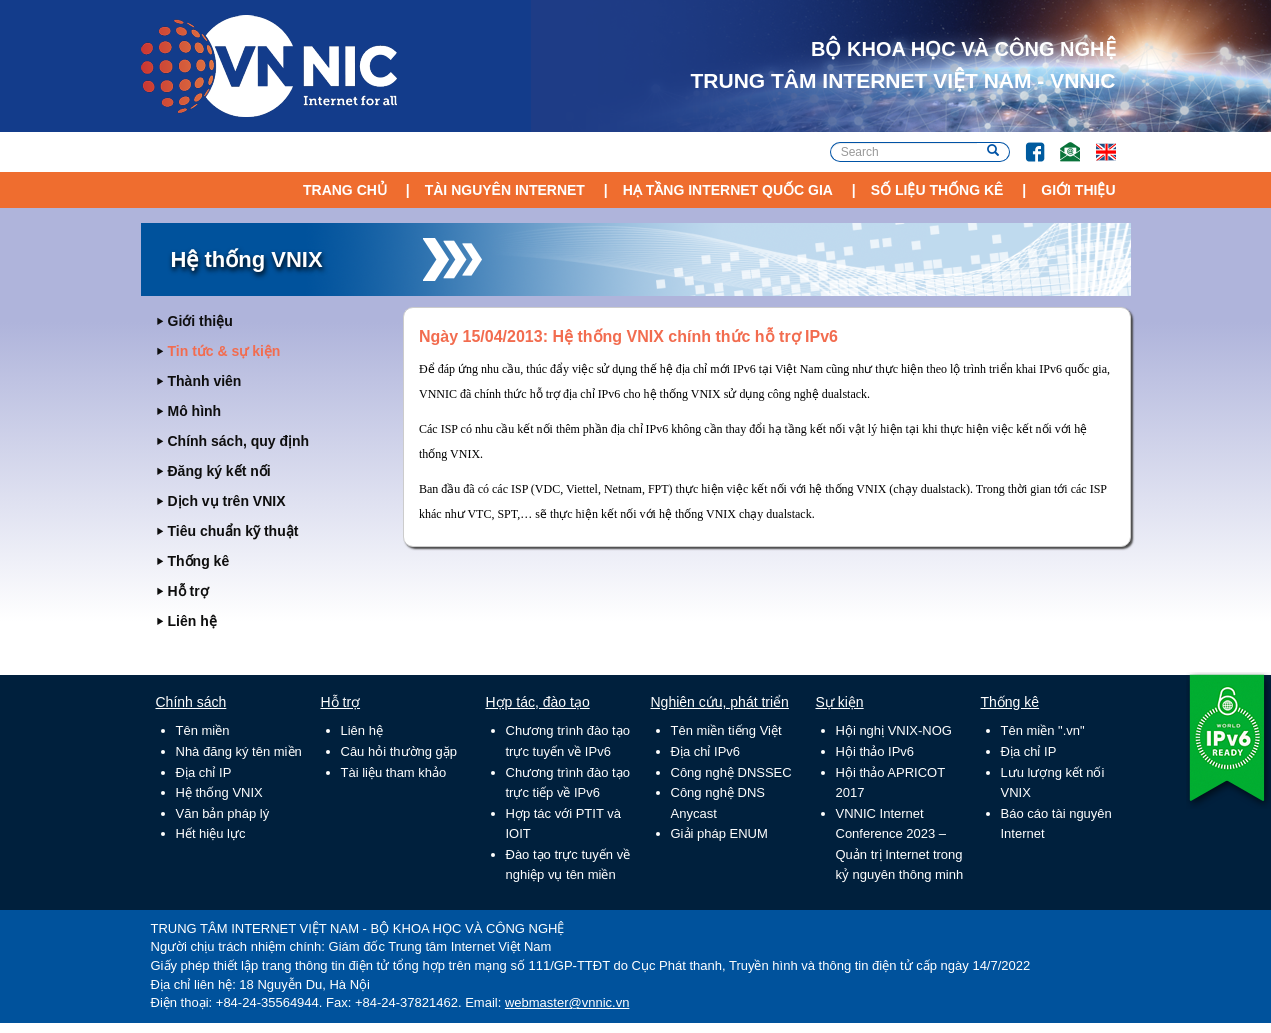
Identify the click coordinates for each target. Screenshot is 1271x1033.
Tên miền (203, 730)
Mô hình (195, 411)
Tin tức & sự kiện (224, 351)
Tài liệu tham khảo (394, 772)
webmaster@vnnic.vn (567, 1002)
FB (1025, 142)
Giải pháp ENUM (719, 833)
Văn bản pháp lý (223, 813)
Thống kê (199, 561)
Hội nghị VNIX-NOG (894, 730)
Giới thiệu (1078, 190)
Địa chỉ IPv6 (706, 751)
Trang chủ (345, 190)
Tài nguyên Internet (505, 190)
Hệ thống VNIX (219, 792)
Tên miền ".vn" (1043, 730)
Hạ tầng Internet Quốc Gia (728, 190)
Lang (1097, 142)
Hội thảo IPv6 (875, 751)
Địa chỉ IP (204, 772)
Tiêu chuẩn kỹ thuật (233, 531)
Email (1061, 142)
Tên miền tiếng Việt (726, 730)
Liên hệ (192, 621)
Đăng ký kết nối (219, 471)
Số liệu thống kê (937, 190)
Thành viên (205, 381)
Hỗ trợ (188, 591)
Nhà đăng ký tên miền (239, 751)
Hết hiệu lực (211, 833)
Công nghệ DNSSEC (731, 772)
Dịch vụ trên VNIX (227, 501)
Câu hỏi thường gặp (399, 751)
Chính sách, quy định (239, 441)
